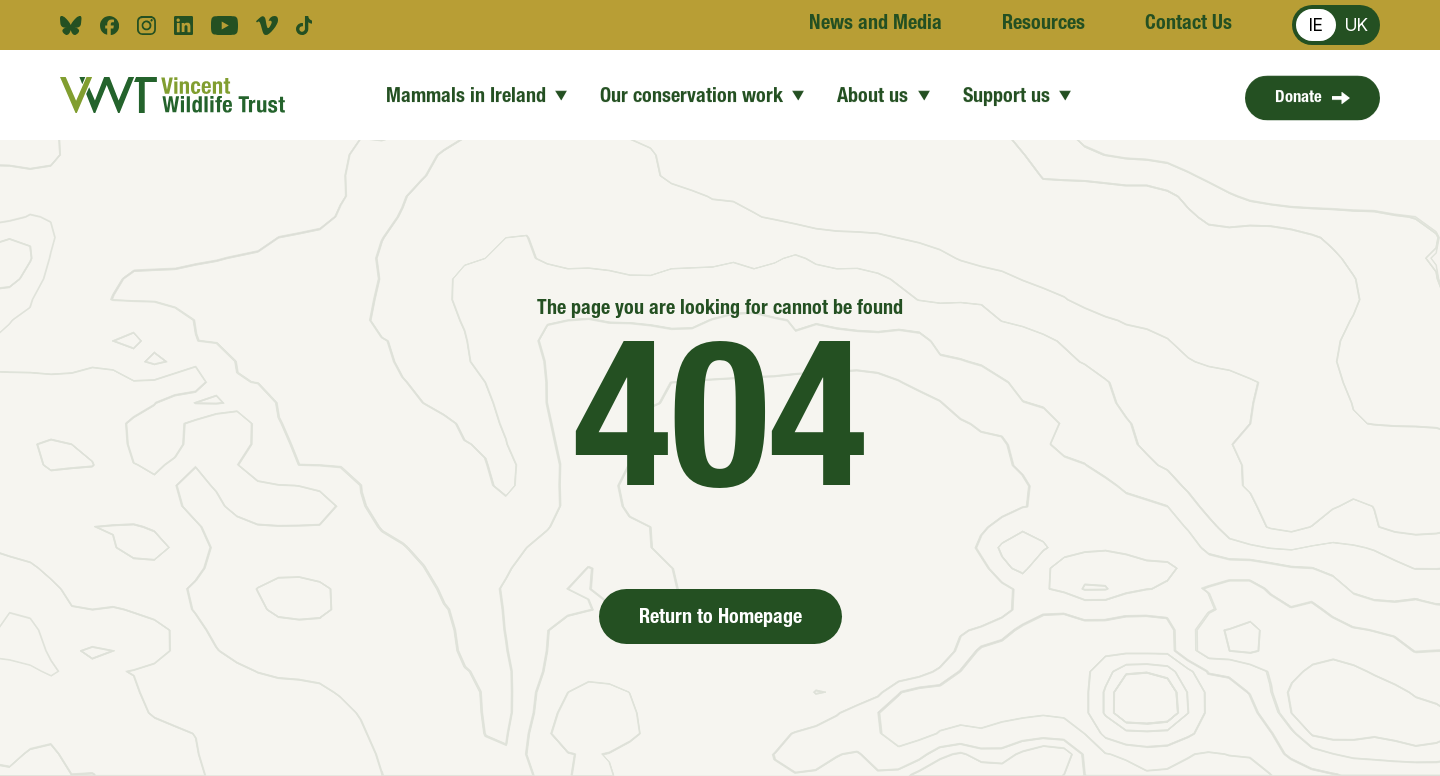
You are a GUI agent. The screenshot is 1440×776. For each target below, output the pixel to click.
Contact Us (1188, 25)
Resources (1043, 25)
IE (1316, 24)
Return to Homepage (720, 619)
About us (883, 96)
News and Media (875, 25)
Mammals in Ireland (477, 96)
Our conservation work (702, 96)
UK (1356, 24)
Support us (1016, 96)
